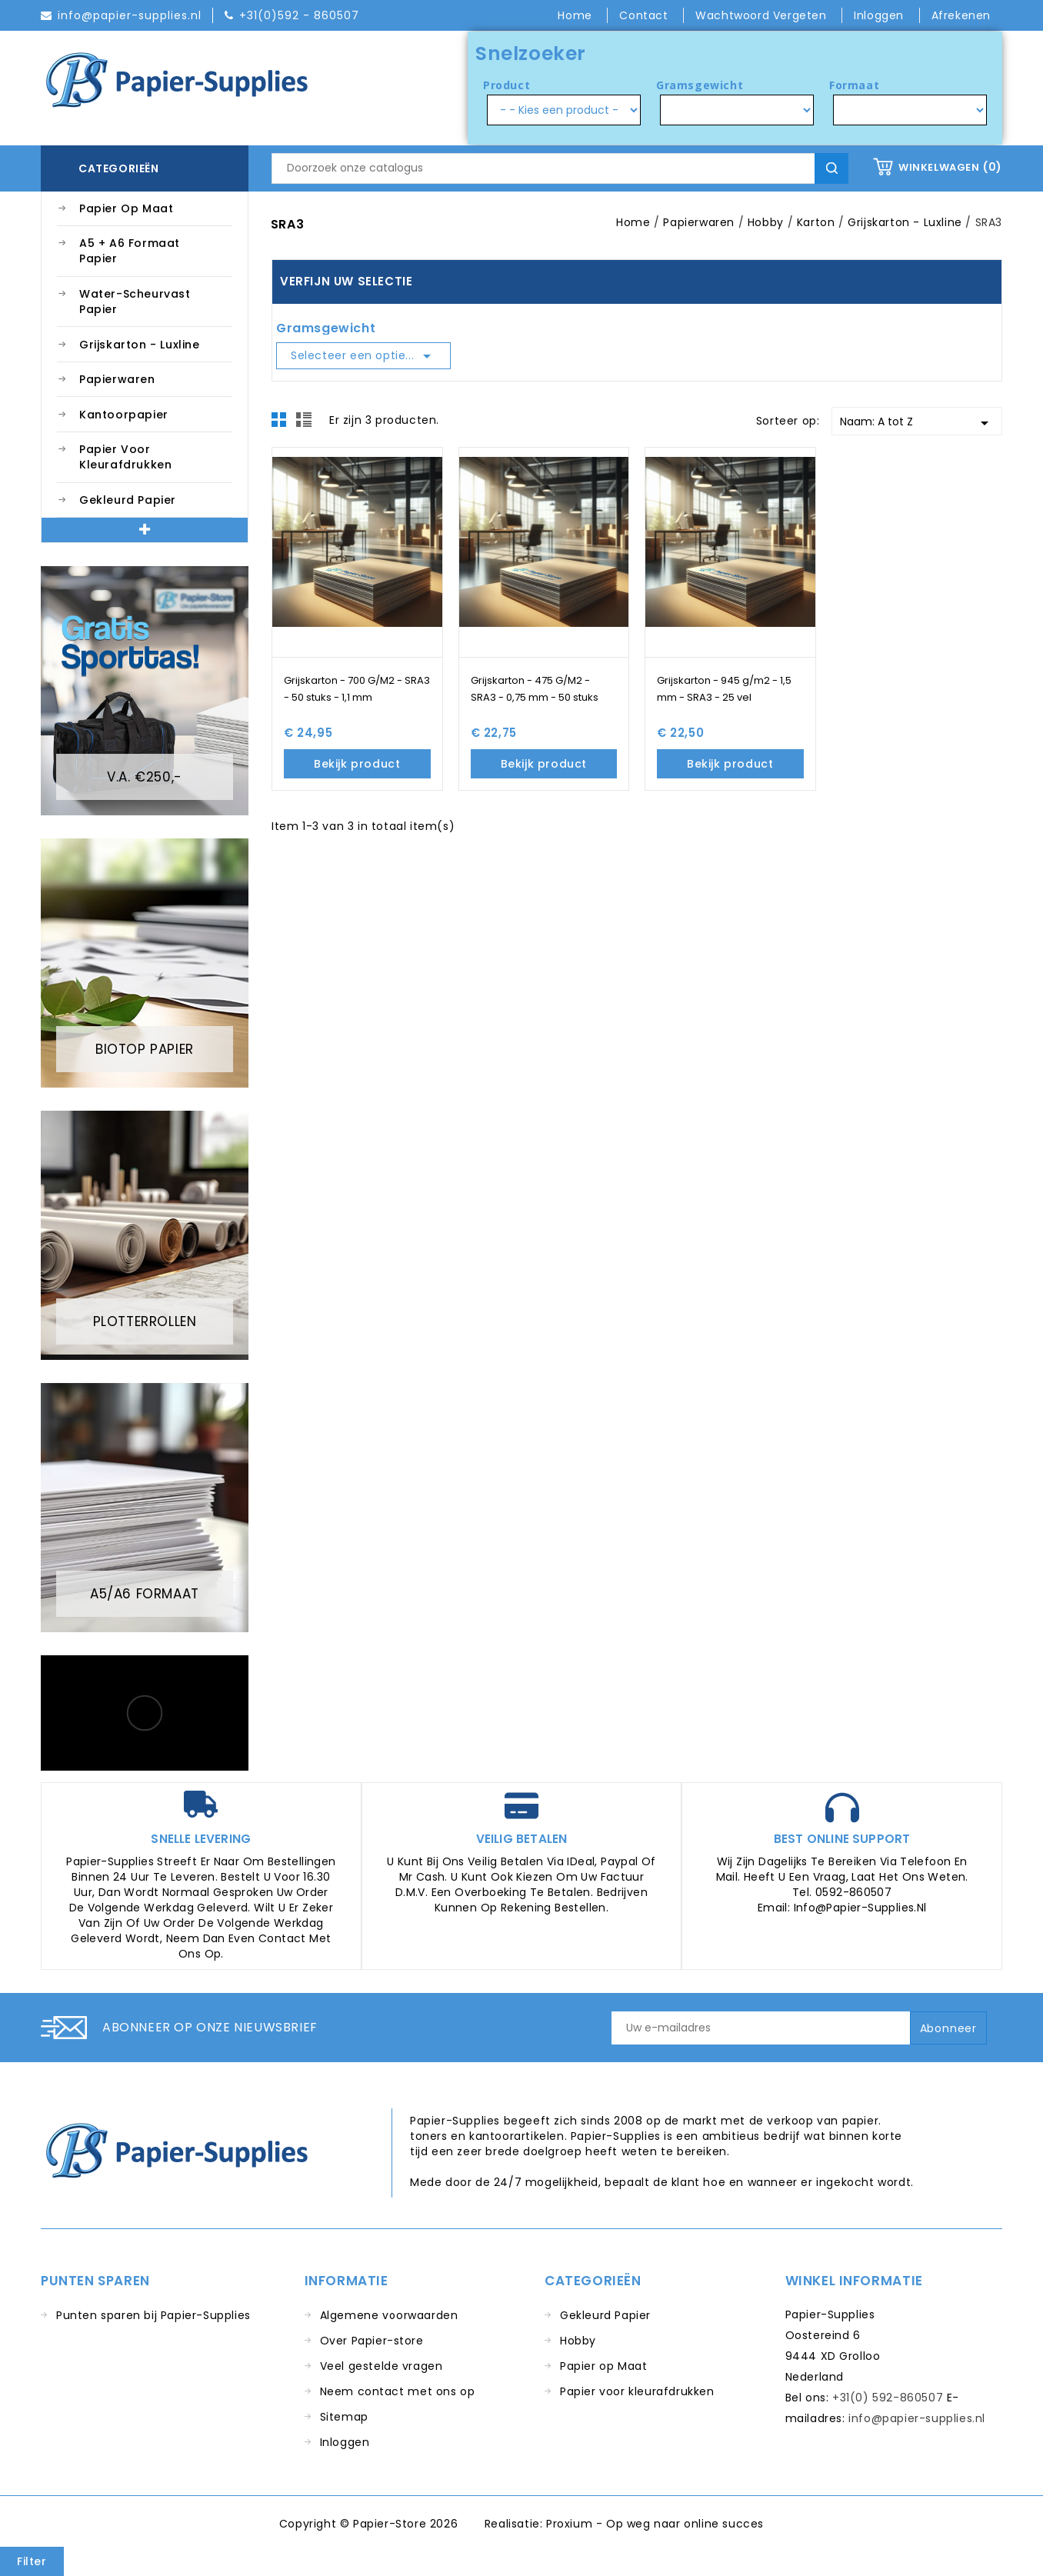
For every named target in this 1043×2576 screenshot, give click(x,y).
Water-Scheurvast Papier (135, 301)
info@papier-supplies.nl (916, 2418)
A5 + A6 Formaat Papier (129, 250)
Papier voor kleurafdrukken (125, 457)
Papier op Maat (126, 208)
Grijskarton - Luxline (139, 344)
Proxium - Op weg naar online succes (655, 2523)
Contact (645, 15)
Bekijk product (357, 763)
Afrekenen (961, 15)
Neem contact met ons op (397, 2391)
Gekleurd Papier (127, 500)
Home (576, 15)
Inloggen (345, 2442)
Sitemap (344, 2416)
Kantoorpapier (123, 414)
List (306, 423)
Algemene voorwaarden (389, 2315)
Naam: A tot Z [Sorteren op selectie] (917, 423)
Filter (32, 2561)
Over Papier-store (372, 2340)
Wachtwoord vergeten (762, 15)
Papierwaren (117, 379)
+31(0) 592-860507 (887, 2397)
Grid (283, 423)
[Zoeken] (560, 168)
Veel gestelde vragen (381, 2366)
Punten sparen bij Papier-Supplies (153, 2315)
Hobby (578, 2340)
